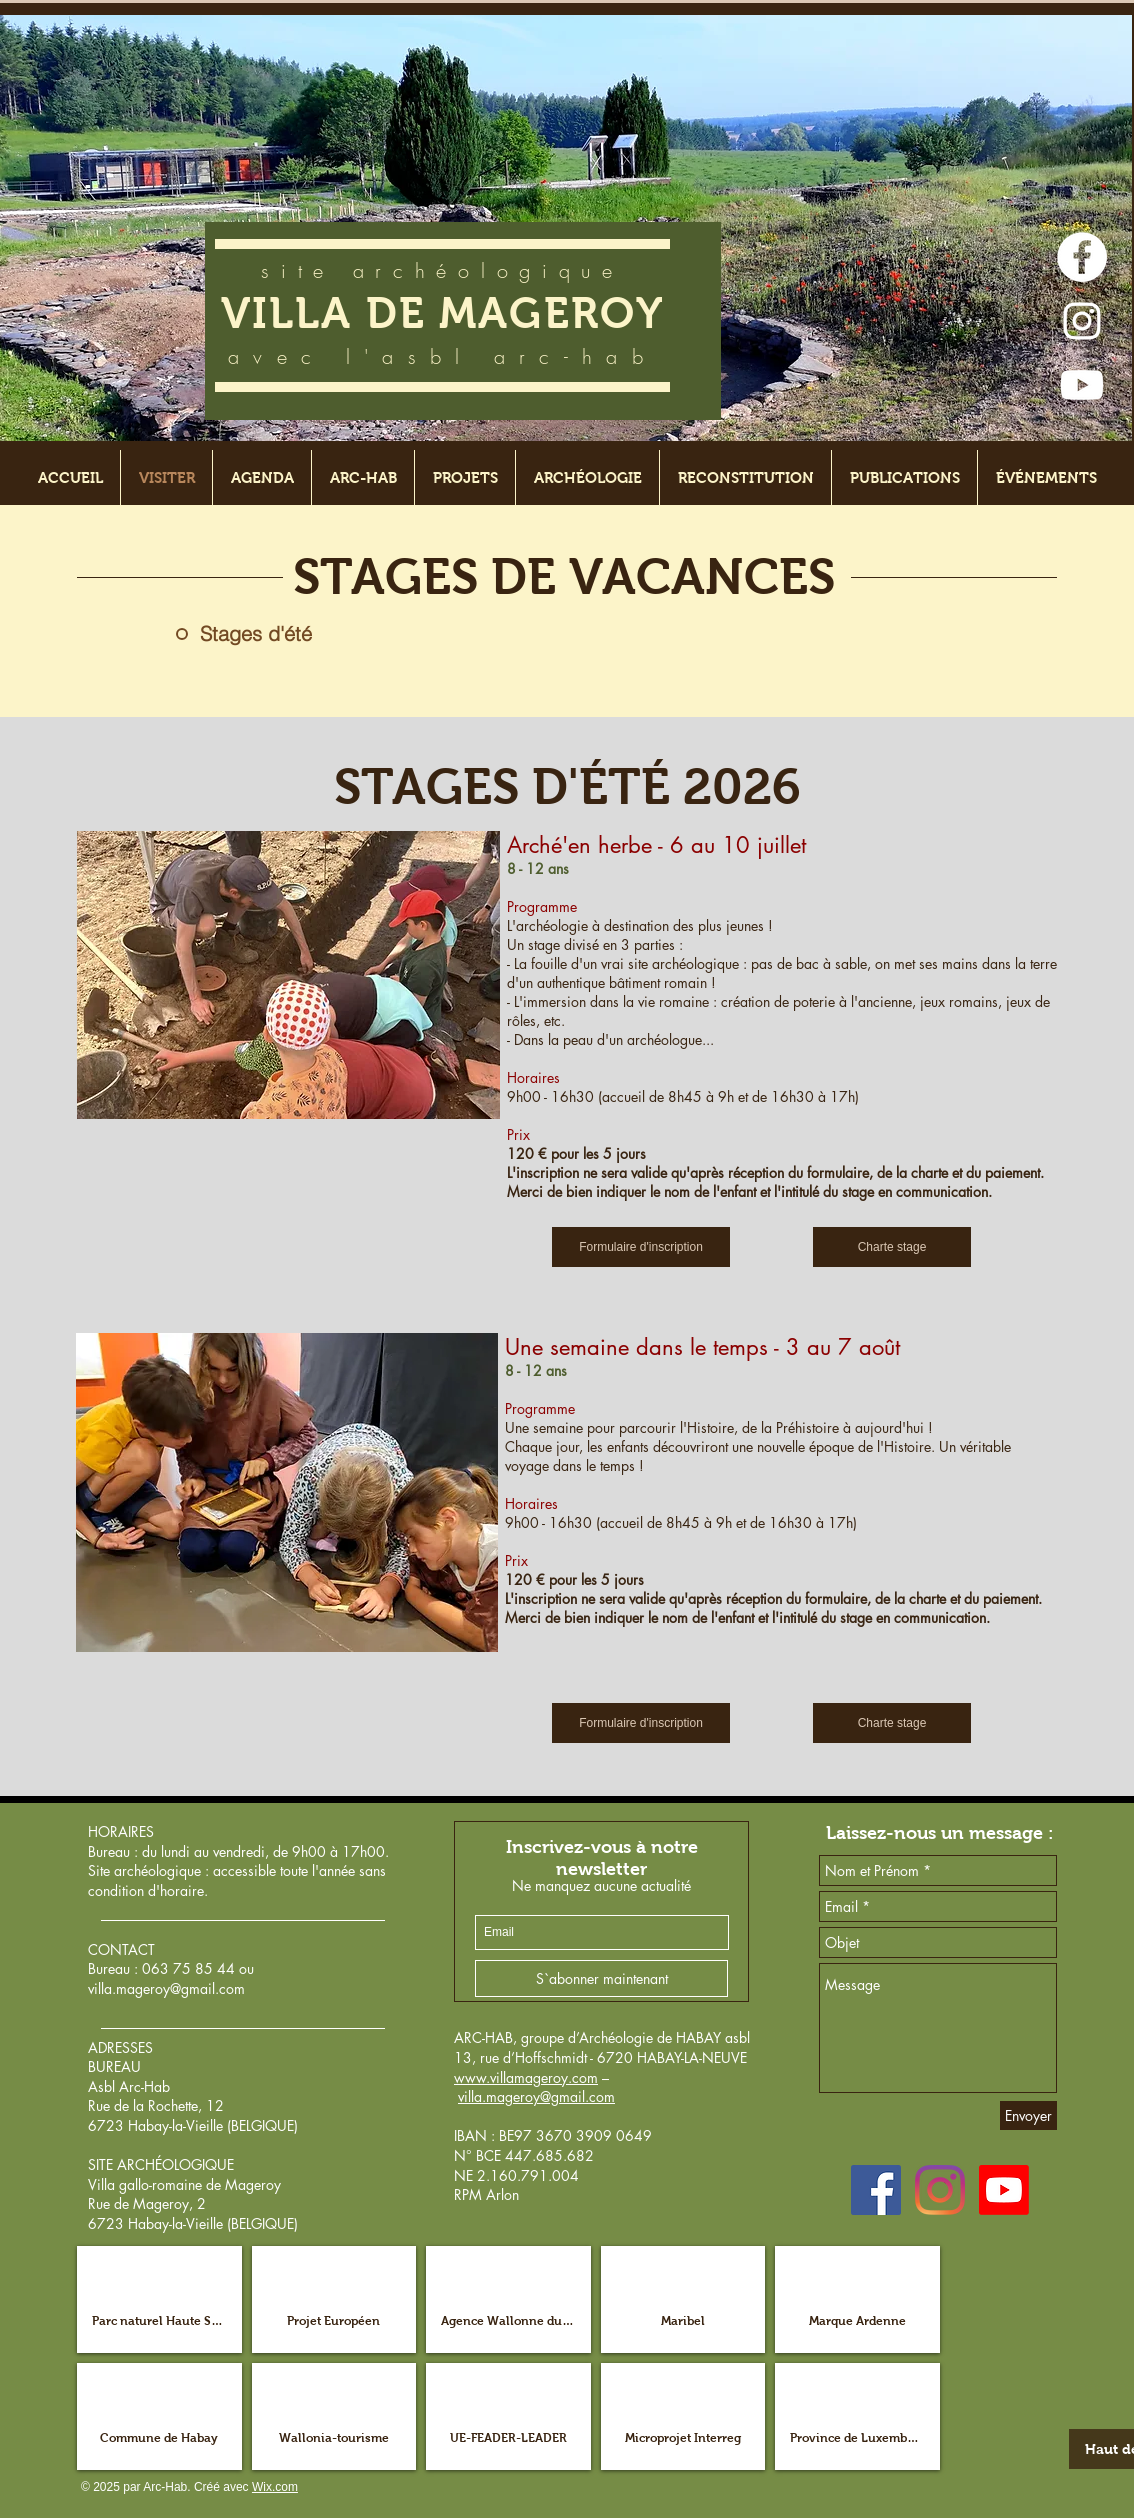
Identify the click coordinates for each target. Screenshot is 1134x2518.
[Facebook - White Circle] (1082, 257)
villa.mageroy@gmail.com (166, 1988)
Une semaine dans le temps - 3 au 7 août (702, 1347)
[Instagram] (940, 2190)
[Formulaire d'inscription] (641, 1247)
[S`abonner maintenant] (601, 1978)
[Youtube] (1082, 385)
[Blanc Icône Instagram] (1082, 321)
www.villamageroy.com (526, 2077)
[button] (159, 2299)
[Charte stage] (892, 1247)
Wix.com (275, 2487)
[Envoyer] (1028, 2115)
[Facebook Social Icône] (876, 2190)
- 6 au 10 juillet (729, 845)
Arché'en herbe (579, 845)
